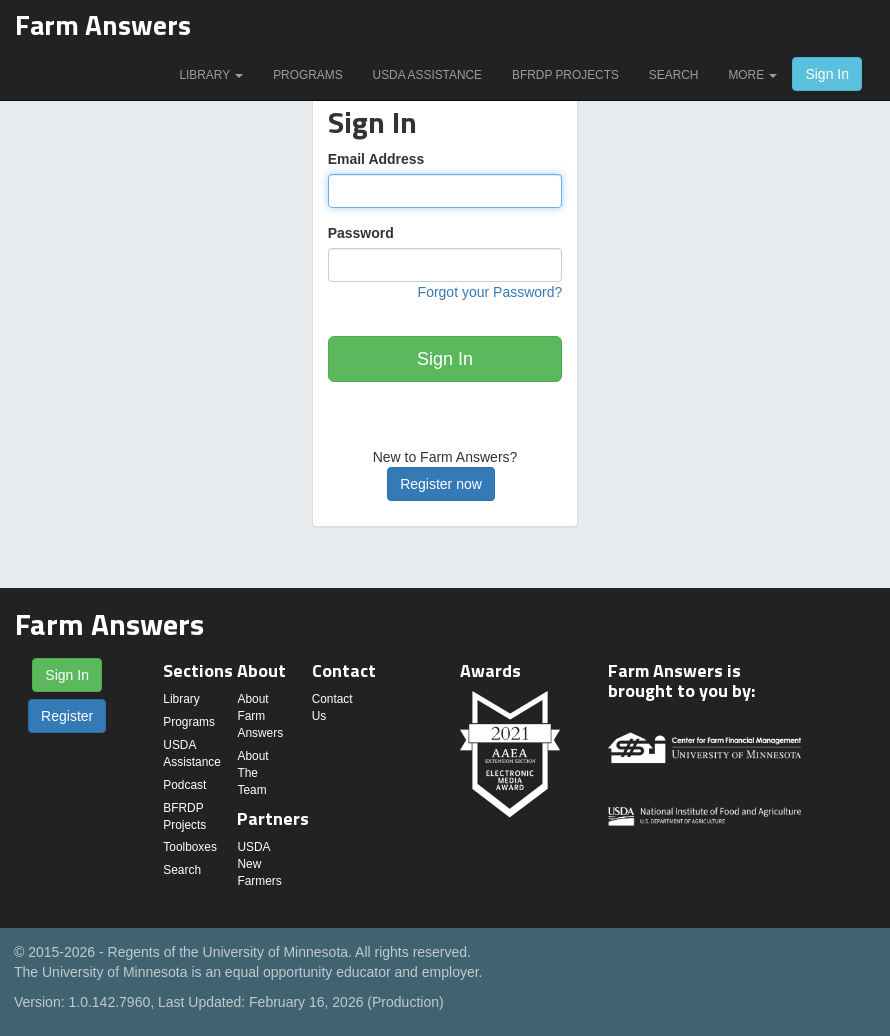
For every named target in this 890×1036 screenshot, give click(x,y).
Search (674, 75)
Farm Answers (103, 24)
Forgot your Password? (490, 292)
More (752, 75)
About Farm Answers (260, 716)
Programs (307, 75)
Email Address (376, 159)
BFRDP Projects (565, 75)
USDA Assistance (427, 75)
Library (211, 75)
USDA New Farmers (259, 864)
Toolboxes (190, 847)
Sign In (827, 74)
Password (361, 233)
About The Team (252, 773)
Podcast (184, 785)
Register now (441, 484)
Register (67, 716)
